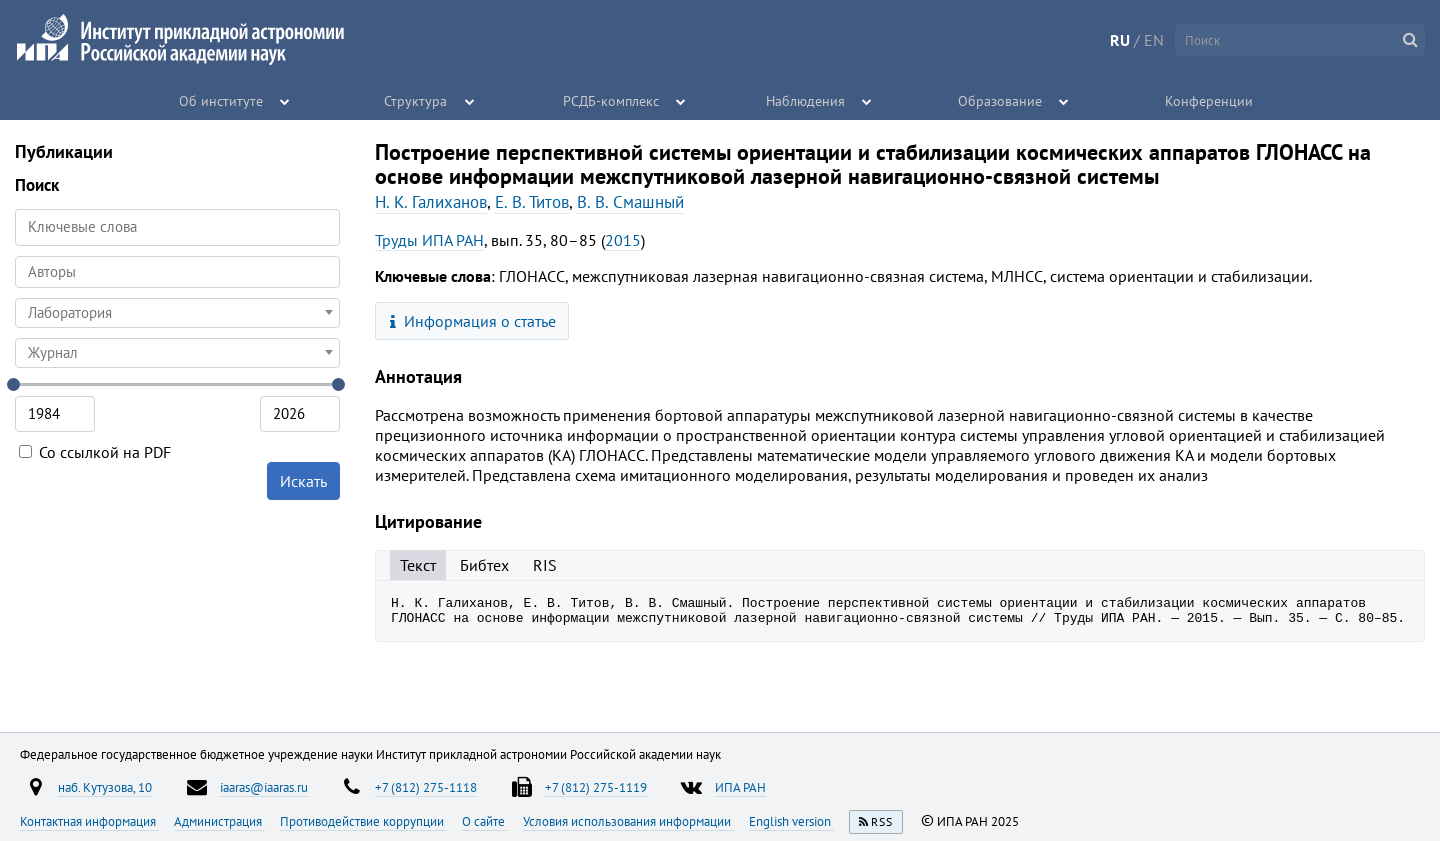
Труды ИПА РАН (429, 240)
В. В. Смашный (630, 202)
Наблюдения (805, 100)
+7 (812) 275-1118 (426, 787)
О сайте (485, 821)
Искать (303, 481)
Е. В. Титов (532, 202)
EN (1154, 40)
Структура (416, 100)
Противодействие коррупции (363, 821)
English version (791, 821)
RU (1120, 40)
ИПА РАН (740, 787)
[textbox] (177, 313)
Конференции (1209, 100)
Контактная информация (89, 821)
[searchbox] (177, 271)
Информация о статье (473, 321)
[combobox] (177, 272)
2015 (623, 240)
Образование (1001, 100)
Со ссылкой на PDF (95, 452)
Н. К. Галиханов (431, 202)
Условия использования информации (628, 821)
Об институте (222, 100)
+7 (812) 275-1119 (596, 787)
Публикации (64, 151)
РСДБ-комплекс (611, 100)
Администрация (219, 821)
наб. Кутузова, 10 (105, 787)
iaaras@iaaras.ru (264, 787)
